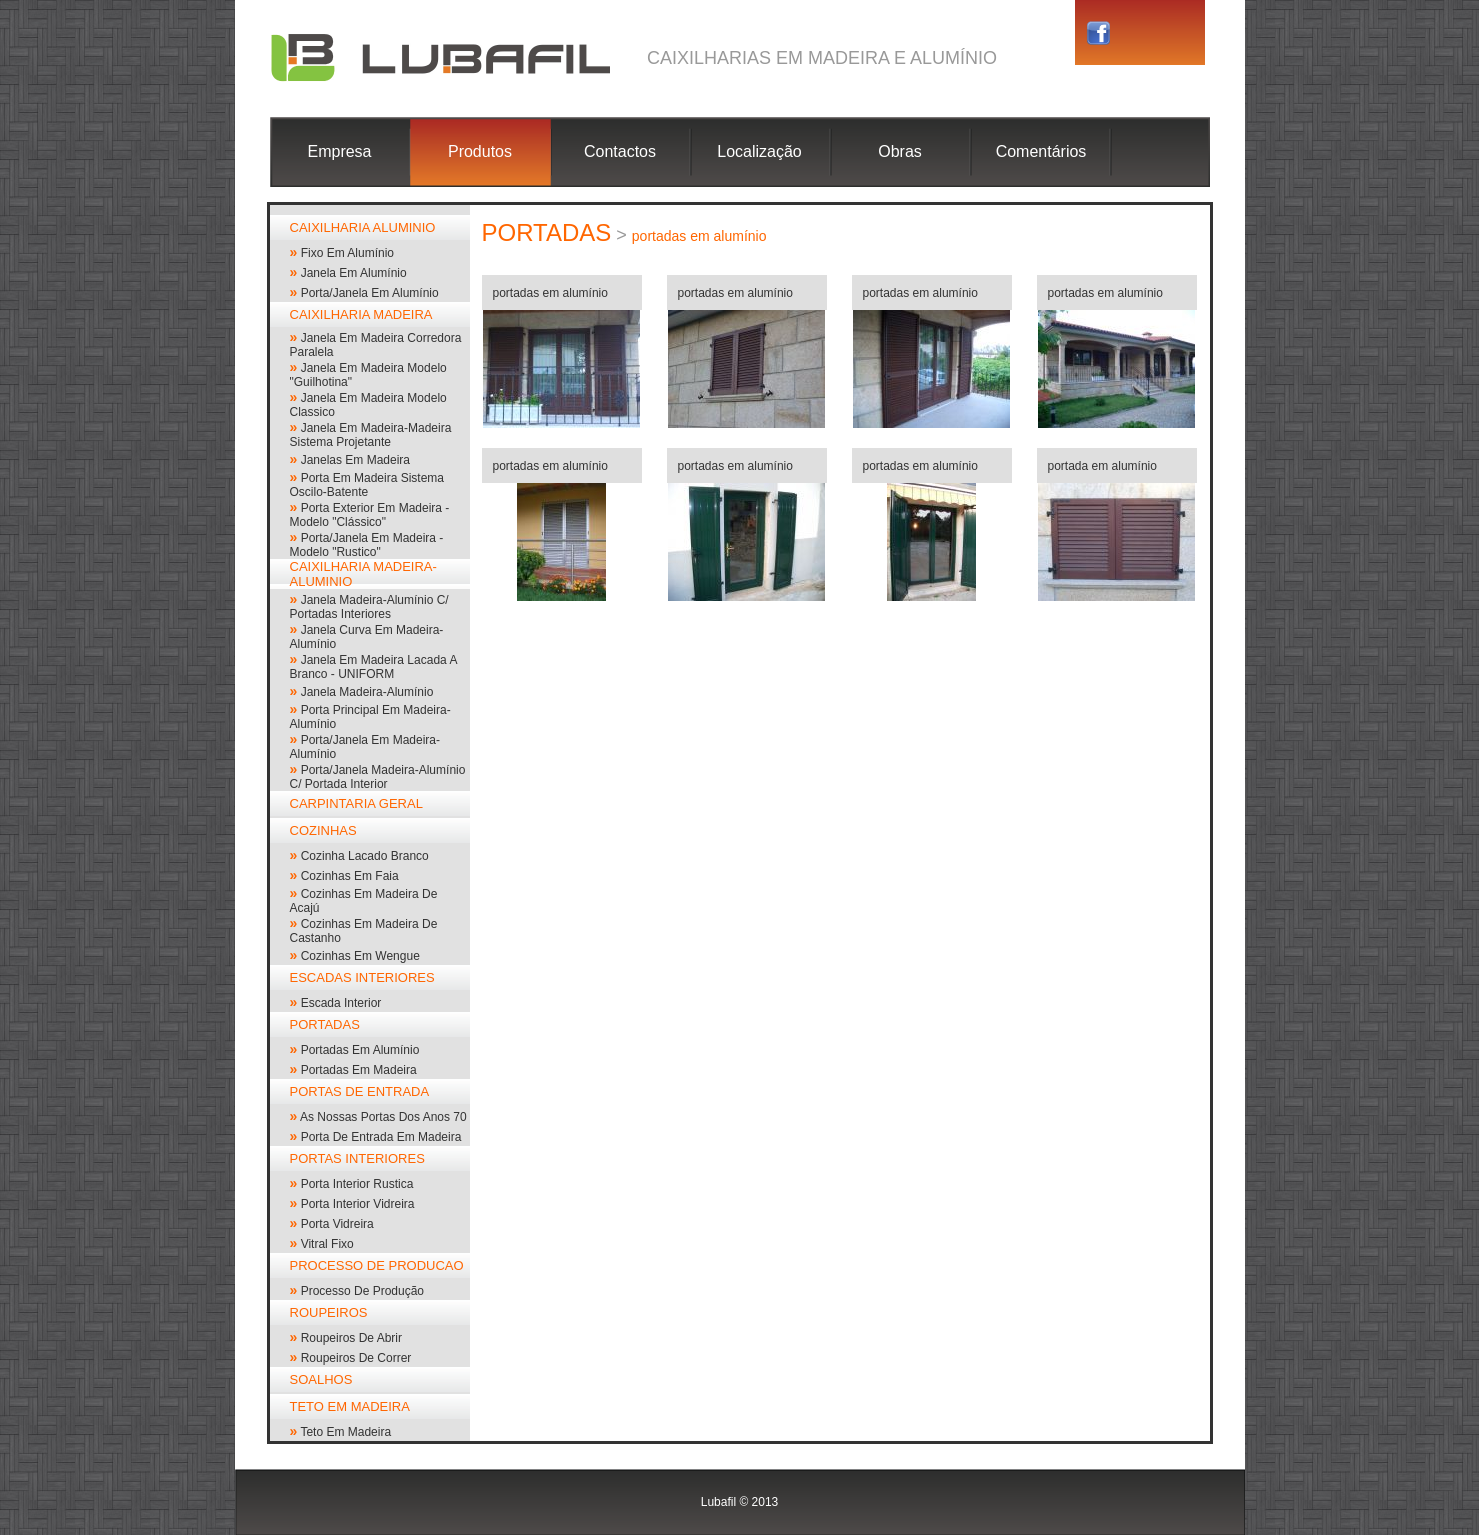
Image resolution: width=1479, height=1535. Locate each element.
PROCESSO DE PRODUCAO (377, 1265)
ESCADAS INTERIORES (362, 977)
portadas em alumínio (360, 1050)
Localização (759, 151)
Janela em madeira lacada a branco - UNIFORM (373, 667)
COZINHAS (323, 830)
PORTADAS (325, 1024)
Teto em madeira (345, 1432)
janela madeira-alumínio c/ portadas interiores (369, 607)
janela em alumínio (354, 273)
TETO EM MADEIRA (350, 1406)
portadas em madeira (359, 1070)
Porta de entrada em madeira (381, 1137)
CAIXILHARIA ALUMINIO (363, 227)
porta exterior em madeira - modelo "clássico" (370, 515)
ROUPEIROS (329, 1312)
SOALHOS (321, 1379)
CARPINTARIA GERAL (356, 803)
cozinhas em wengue (360, 956)
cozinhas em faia (350, 876)
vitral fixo (327, 1244)
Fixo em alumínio (347, 253)
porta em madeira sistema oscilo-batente (367, 485)
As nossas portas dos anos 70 (383, 1117)
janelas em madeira (355, 460)
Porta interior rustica (357, 1184)
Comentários (1041, 151)
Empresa (339, 151)
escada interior (341, 1003)
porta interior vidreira (358, 1204)
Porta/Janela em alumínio (370, 293)
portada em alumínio (1102, 466)
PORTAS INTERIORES (357, 1158)
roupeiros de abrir (351, 1338)
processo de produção (362, 1291)
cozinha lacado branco (365, 856)
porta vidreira (337, 1224)
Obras (900, 151)
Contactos (620, 151)
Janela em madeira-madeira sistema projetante (371, 435)
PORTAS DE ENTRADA (360, 1091)
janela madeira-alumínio (367, 692)
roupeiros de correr (356, 1358)
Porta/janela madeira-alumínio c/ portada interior (378, 777)
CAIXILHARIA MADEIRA (361, 314)
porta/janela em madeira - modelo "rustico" (367, 545)
